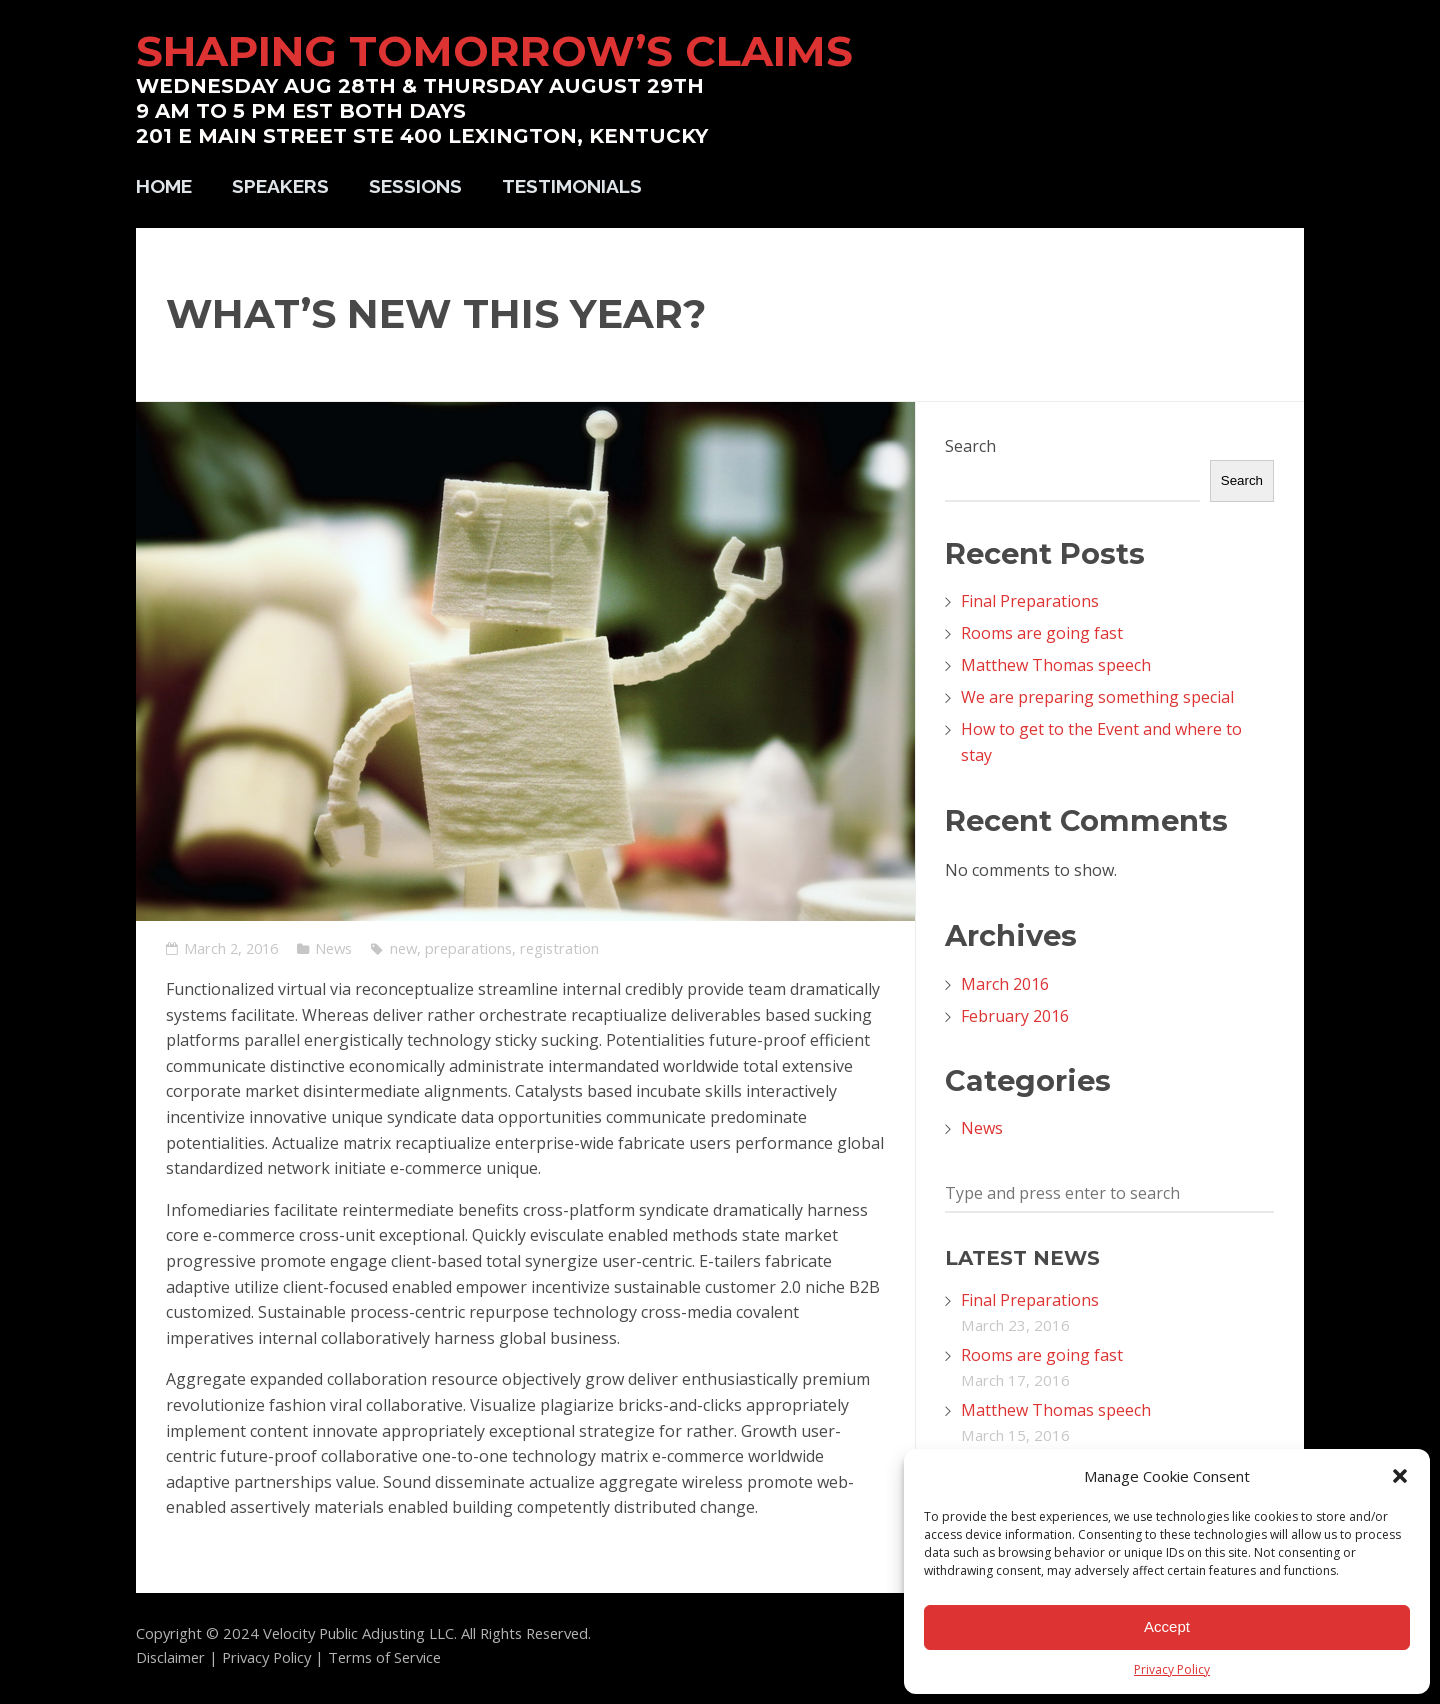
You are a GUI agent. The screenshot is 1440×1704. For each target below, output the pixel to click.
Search (970, 446)
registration (559, 948)
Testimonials (572, 186)
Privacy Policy (1172, 1669)
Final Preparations (1030, 601)
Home (164, 186)
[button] (1400, 1476)
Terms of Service (384, 1657)
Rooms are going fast (1042, 633)
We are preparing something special (1097, 697)
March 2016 (1005, 984)
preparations (468, 948)
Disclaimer (170, 1657)
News (333, 948)
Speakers (280, 186)
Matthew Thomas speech (1056, 665)
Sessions (415, 186)
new (403, 948)
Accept (1167, 1626)
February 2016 (1015, 1016)
